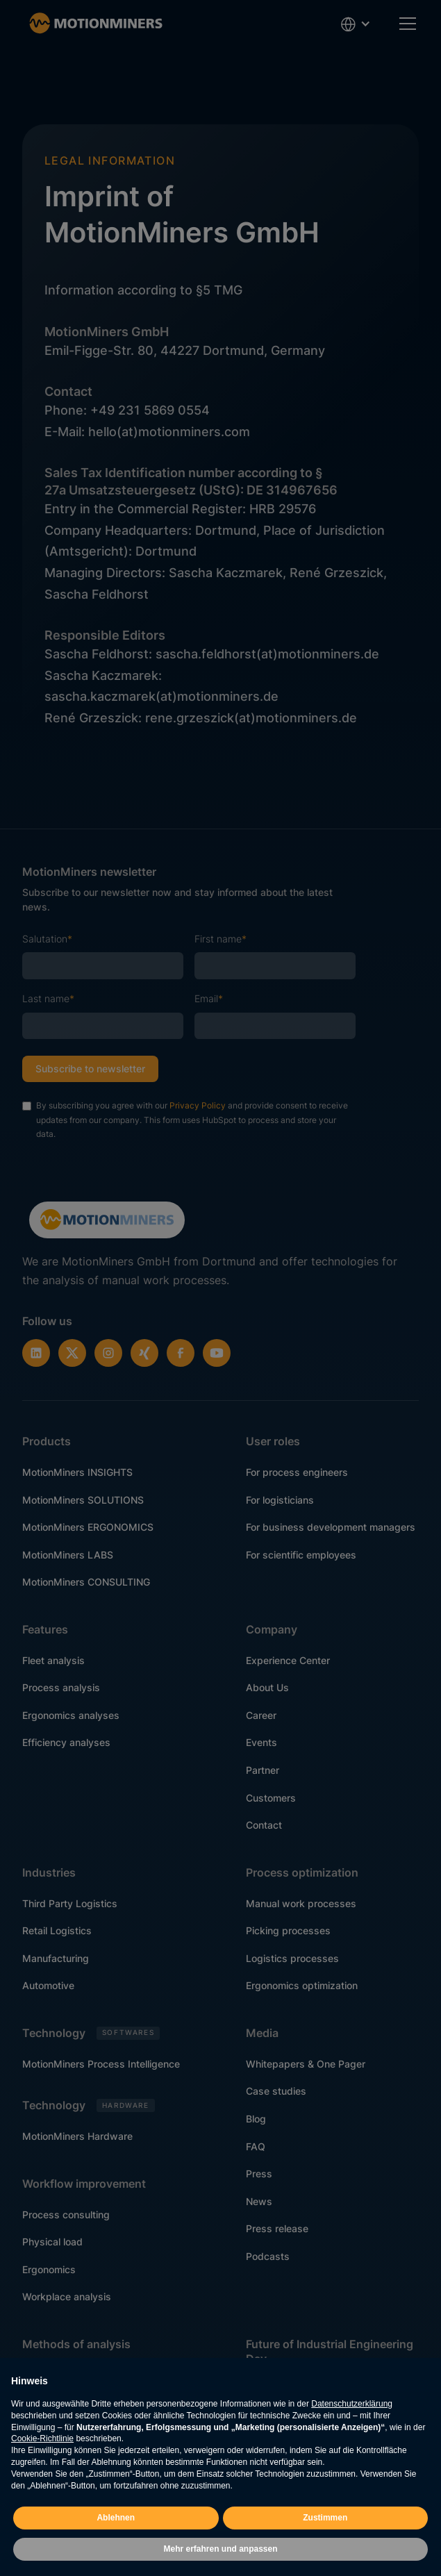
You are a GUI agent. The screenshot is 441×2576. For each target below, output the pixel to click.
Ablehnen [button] (116, 2518)
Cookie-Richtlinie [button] (42, 2438)
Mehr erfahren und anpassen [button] (220, 2549)
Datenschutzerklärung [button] (351, 2404)
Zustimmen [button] (325, 2518)
